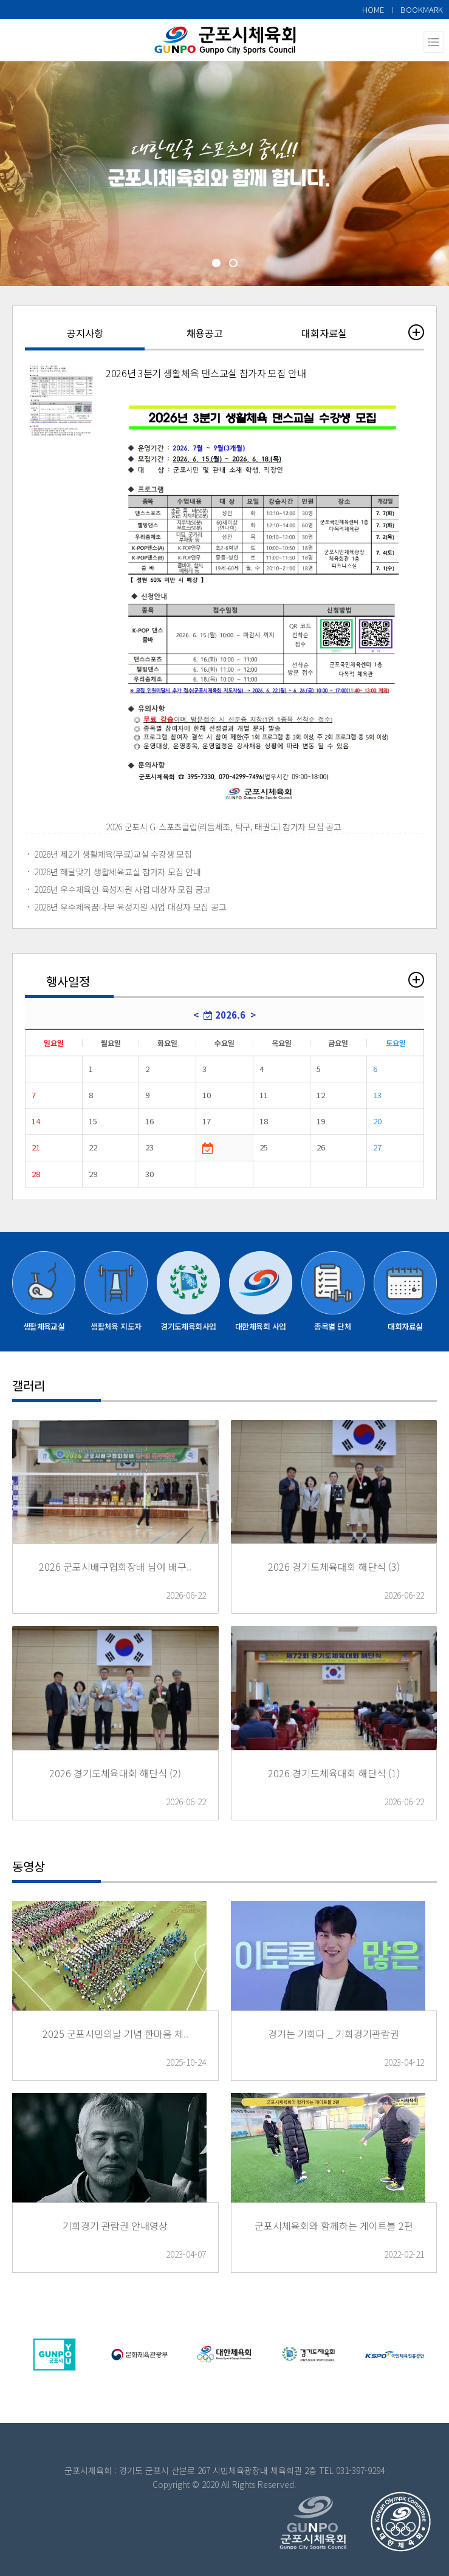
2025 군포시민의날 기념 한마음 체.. (115, 2033)
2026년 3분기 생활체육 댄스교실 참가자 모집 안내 (206, 373)
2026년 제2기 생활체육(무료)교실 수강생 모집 (112, 854)
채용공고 (205, 333)
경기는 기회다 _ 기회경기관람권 (333, 2033)
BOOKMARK (421, 9)
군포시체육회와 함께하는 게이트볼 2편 (334, 2225)
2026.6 (224, 1014)
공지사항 (85, 333)
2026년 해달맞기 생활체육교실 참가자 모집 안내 (117, 872)
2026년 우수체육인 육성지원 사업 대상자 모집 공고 (122, 889)
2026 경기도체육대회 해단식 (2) (115, 1773)
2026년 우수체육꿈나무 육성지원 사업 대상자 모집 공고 (130, 907)
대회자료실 (324, 333)
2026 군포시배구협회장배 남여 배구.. (115, 1566)
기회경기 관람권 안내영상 (115, 2225)
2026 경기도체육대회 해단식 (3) (334, 1566)
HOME (373, 9)
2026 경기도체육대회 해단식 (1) (334, 1773)
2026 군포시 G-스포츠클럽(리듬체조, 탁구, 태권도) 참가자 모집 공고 (223, 827)
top (382, 2521)
